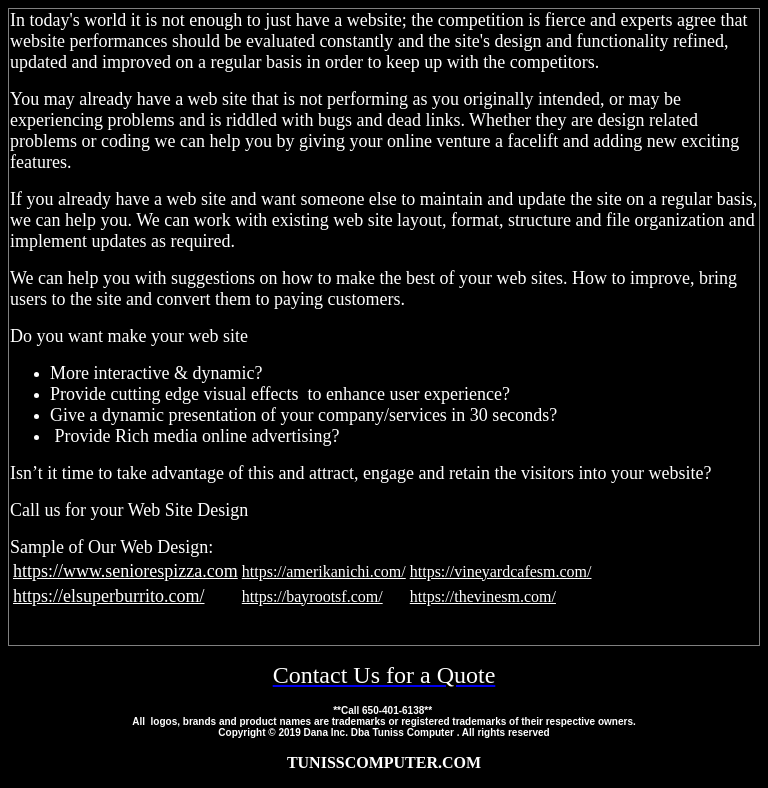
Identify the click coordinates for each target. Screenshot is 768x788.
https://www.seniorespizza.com (125, 571)
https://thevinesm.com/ (483, 596)
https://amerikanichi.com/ (324, 571)
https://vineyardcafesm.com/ (501, 571)
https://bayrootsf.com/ (312, 596)
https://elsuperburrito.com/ (108, 596)
